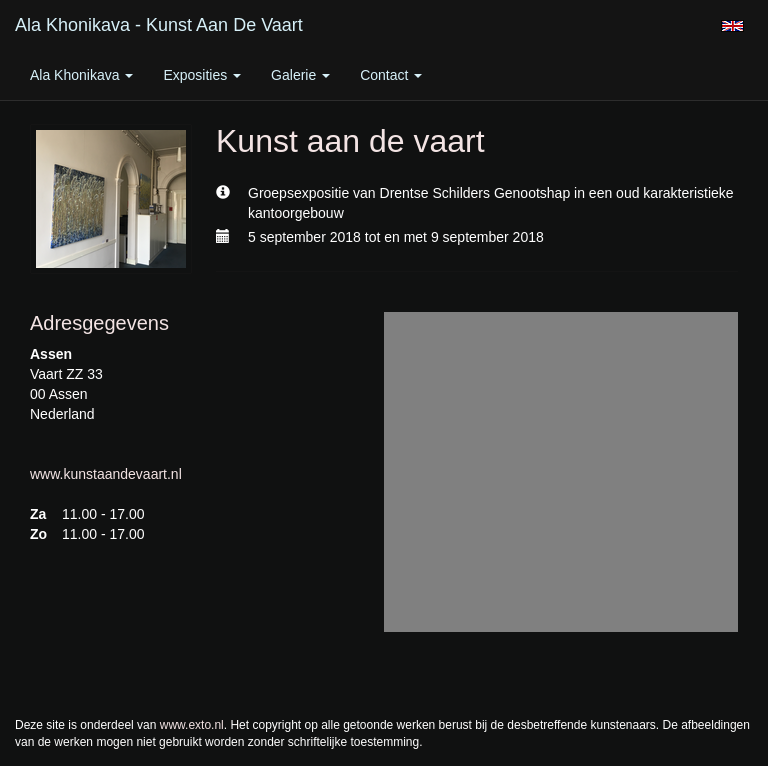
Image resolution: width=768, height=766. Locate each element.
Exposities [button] (202, 75)
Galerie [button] (300, 75)
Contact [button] (391, 75)
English (732, 26)
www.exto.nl (192, 725)
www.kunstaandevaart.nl (106, 474)
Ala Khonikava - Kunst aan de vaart (159, 25)
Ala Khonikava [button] (81, 75)
